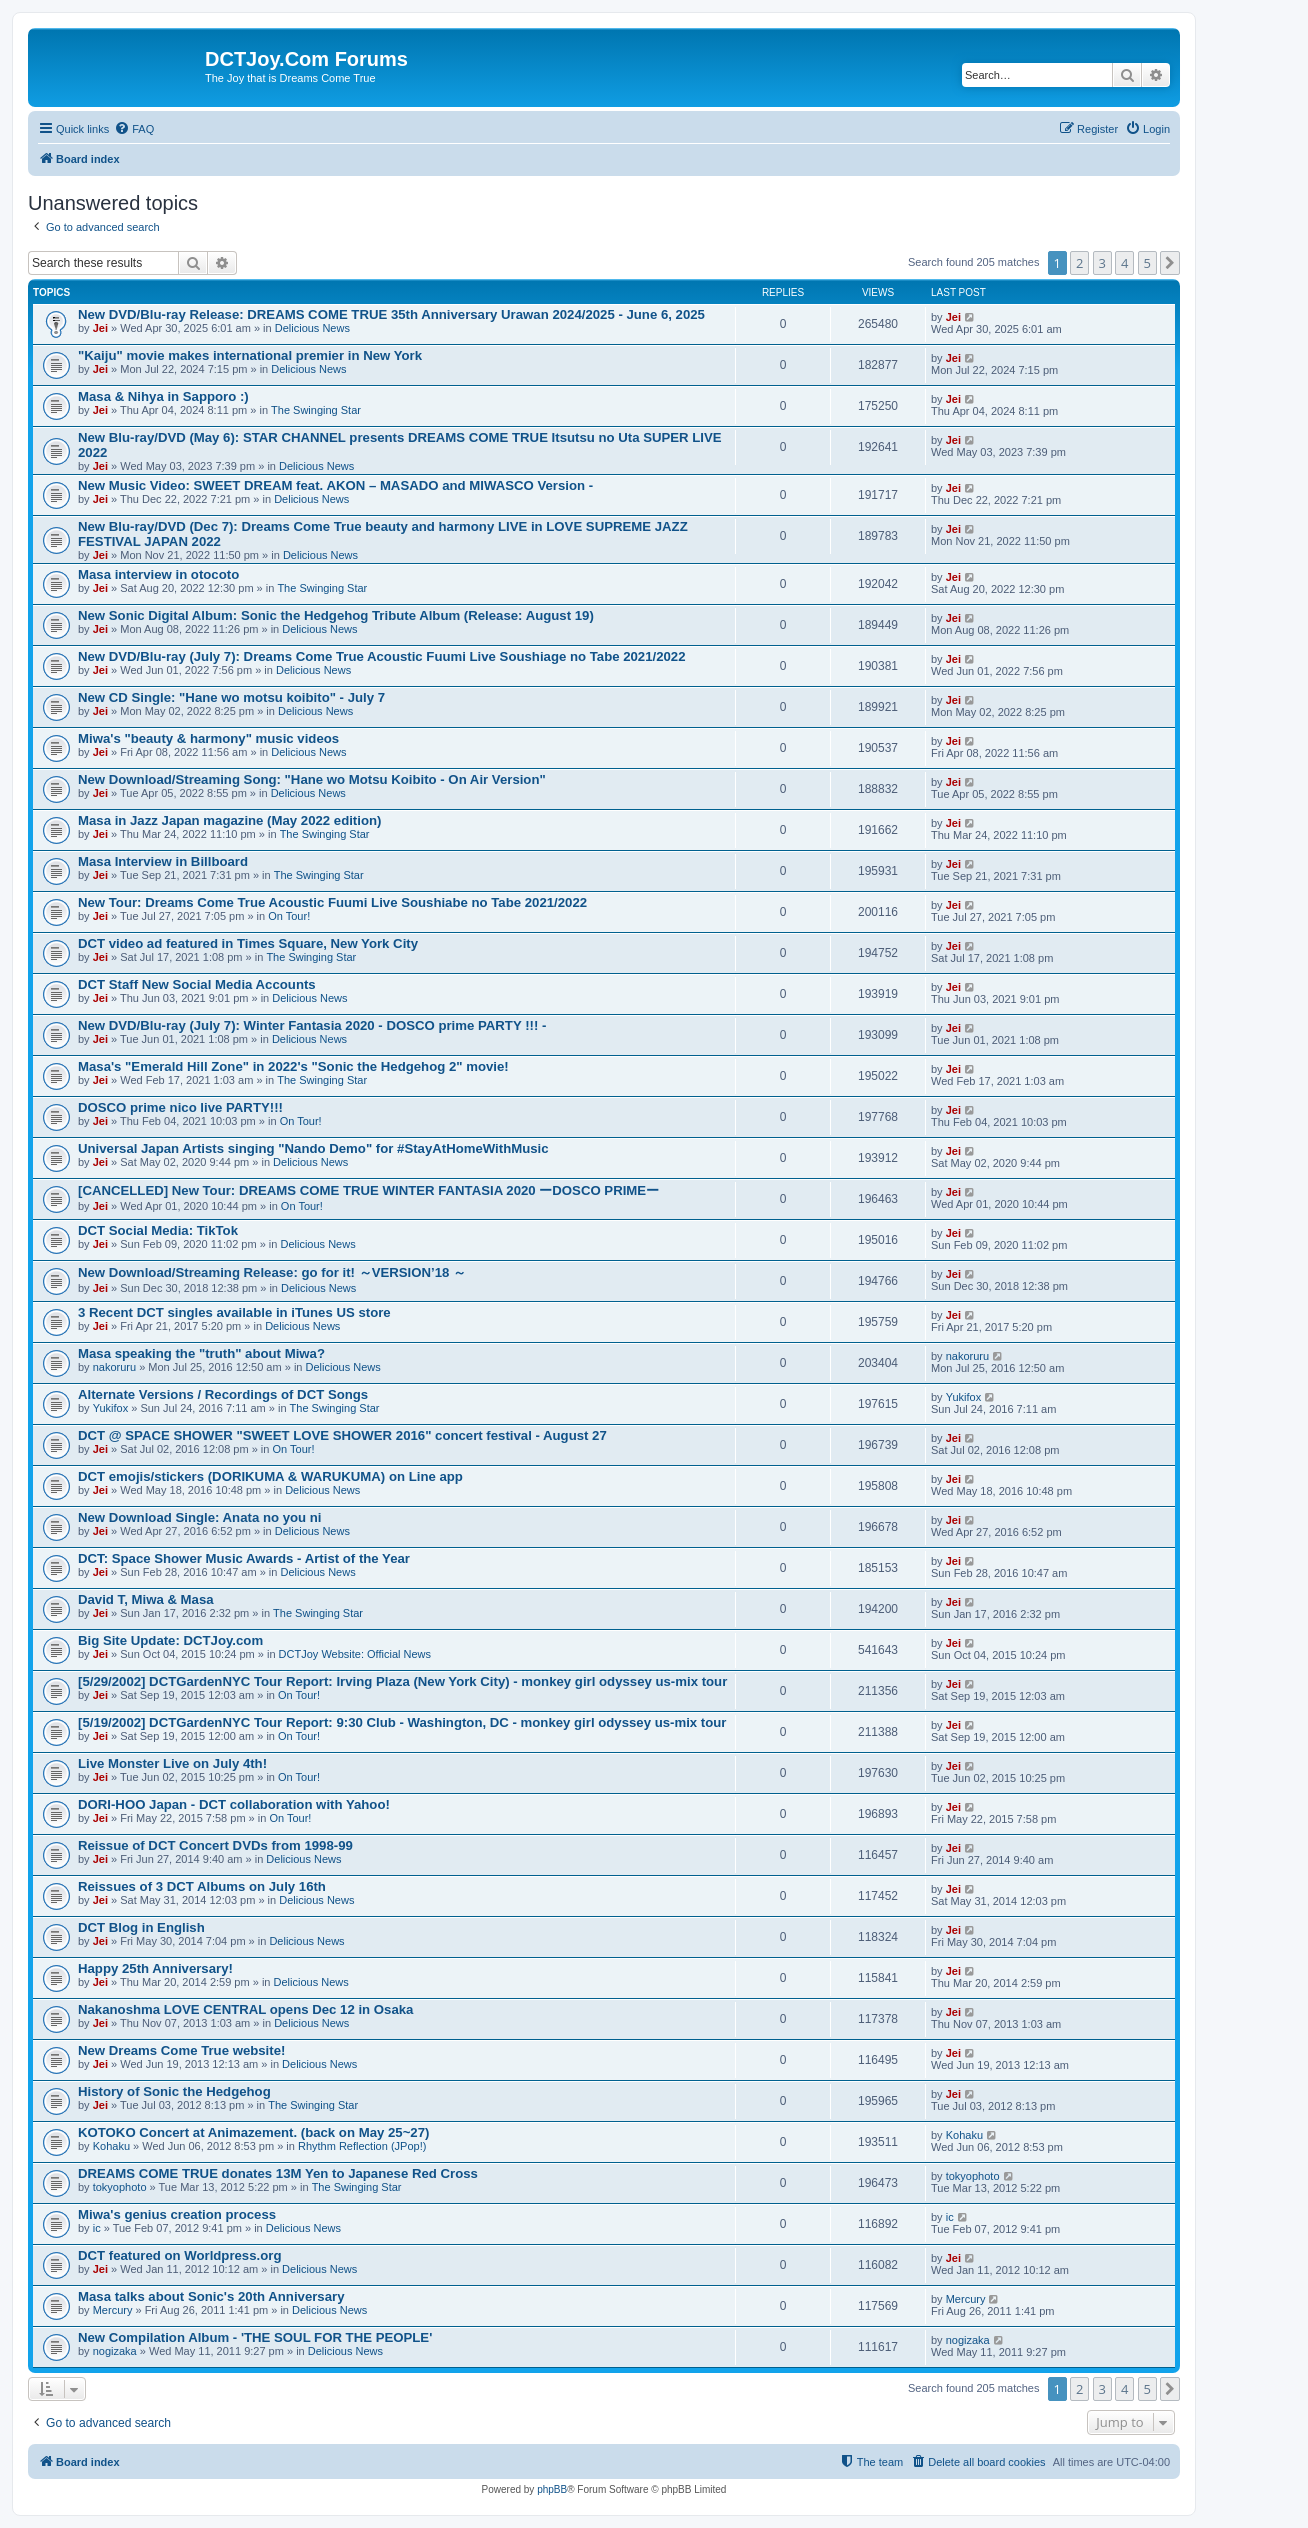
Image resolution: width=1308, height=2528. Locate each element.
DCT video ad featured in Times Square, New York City (248, 943)
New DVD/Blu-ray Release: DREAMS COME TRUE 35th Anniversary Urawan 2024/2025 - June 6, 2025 (391, 314)
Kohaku (111, 2146)
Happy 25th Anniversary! (155, 1968)
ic (97, 2228)
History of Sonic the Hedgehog (174, 2091)
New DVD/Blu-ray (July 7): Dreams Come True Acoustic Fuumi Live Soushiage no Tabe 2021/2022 (382, 656)
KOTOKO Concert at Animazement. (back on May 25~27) (253, 2132)
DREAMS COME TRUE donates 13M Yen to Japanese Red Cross (278, 2173)
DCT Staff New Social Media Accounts (197, 984)
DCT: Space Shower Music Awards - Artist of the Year (244, 1558)
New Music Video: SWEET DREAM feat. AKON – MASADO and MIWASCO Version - (335, 485)
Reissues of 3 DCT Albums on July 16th (202, 1886)
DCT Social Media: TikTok (158, 1230)
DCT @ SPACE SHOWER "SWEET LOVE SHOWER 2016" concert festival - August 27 (342, 1435)
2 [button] (1079, 263)
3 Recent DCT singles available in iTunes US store (234, 1312)
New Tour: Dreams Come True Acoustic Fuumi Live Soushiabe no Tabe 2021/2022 (332, 902)
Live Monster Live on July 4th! (172, 1763)
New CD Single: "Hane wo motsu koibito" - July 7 (231, 697)
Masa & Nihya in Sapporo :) (163, 396)
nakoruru (114, 1367)
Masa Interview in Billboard (163, 861)
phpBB (552, 2489)
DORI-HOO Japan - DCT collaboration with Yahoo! (234, 1804)
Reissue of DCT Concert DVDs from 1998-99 (215, 1845)
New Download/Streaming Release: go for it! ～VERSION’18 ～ (272, 1272)
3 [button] (1102, 263)
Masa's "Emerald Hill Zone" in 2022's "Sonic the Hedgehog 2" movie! (293, 1066)
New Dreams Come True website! (181, 2050)
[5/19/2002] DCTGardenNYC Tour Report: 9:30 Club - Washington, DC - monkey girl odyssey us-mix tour (402, 1722)
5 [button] (1147, 263)
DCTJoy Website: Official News (355, 1654)
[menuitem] (134, 129)
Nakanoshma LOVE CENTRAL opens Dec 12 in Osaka (245, 2009)
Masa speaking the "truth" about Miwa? (201, 1353)
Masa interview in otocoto (158, 574)
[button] (1170, 263)
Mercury (113, 2310)
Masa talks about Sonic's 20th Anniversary (211, 2296)
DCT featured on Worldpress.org (179, 2255)
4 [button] (1124, 263)
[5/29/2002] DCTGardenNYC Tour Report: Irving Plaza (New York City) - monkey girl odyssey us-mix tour (402, 1681)
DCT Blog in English (141, 1927)
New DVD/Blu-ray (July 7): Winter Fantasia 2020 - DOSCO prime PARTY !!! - (312, 1025)
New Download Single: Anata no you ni (200, 1517)
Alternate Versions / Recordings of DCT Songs (223, 1394)
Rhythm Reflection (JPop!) (362, 2146)
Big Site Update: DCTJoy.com (170, 1640)
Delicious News (312, 328)
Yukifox (110, 1408)
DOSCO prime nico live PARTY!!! (180, 1107)
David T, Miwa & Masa (146, 1599)
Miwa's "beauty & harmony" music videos (208, 738)
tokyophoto (120, 2187)
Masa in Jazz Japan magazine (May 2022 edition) (229, 820)
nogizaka (115, 2351)
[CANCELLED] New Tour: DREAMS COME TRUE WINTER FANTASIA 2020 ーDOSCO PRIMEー (368, 1190)
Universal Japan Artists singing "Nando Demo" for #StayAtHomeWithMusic (313, 1148)
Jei (100, 328)
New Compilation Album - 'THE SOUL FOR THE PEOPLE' (255, 2337)
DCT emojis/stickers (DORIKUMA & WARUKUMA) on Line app (270, 1476)
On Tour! (289, 916)
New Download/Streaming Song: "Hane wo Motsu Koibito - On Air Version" (312, 779)
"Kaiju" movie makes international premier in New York (250, 355)
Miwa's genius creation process (177, 2214)
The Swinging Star (316, 410)
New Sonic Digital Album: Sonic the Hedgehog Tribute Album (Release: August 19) (336, 615)
